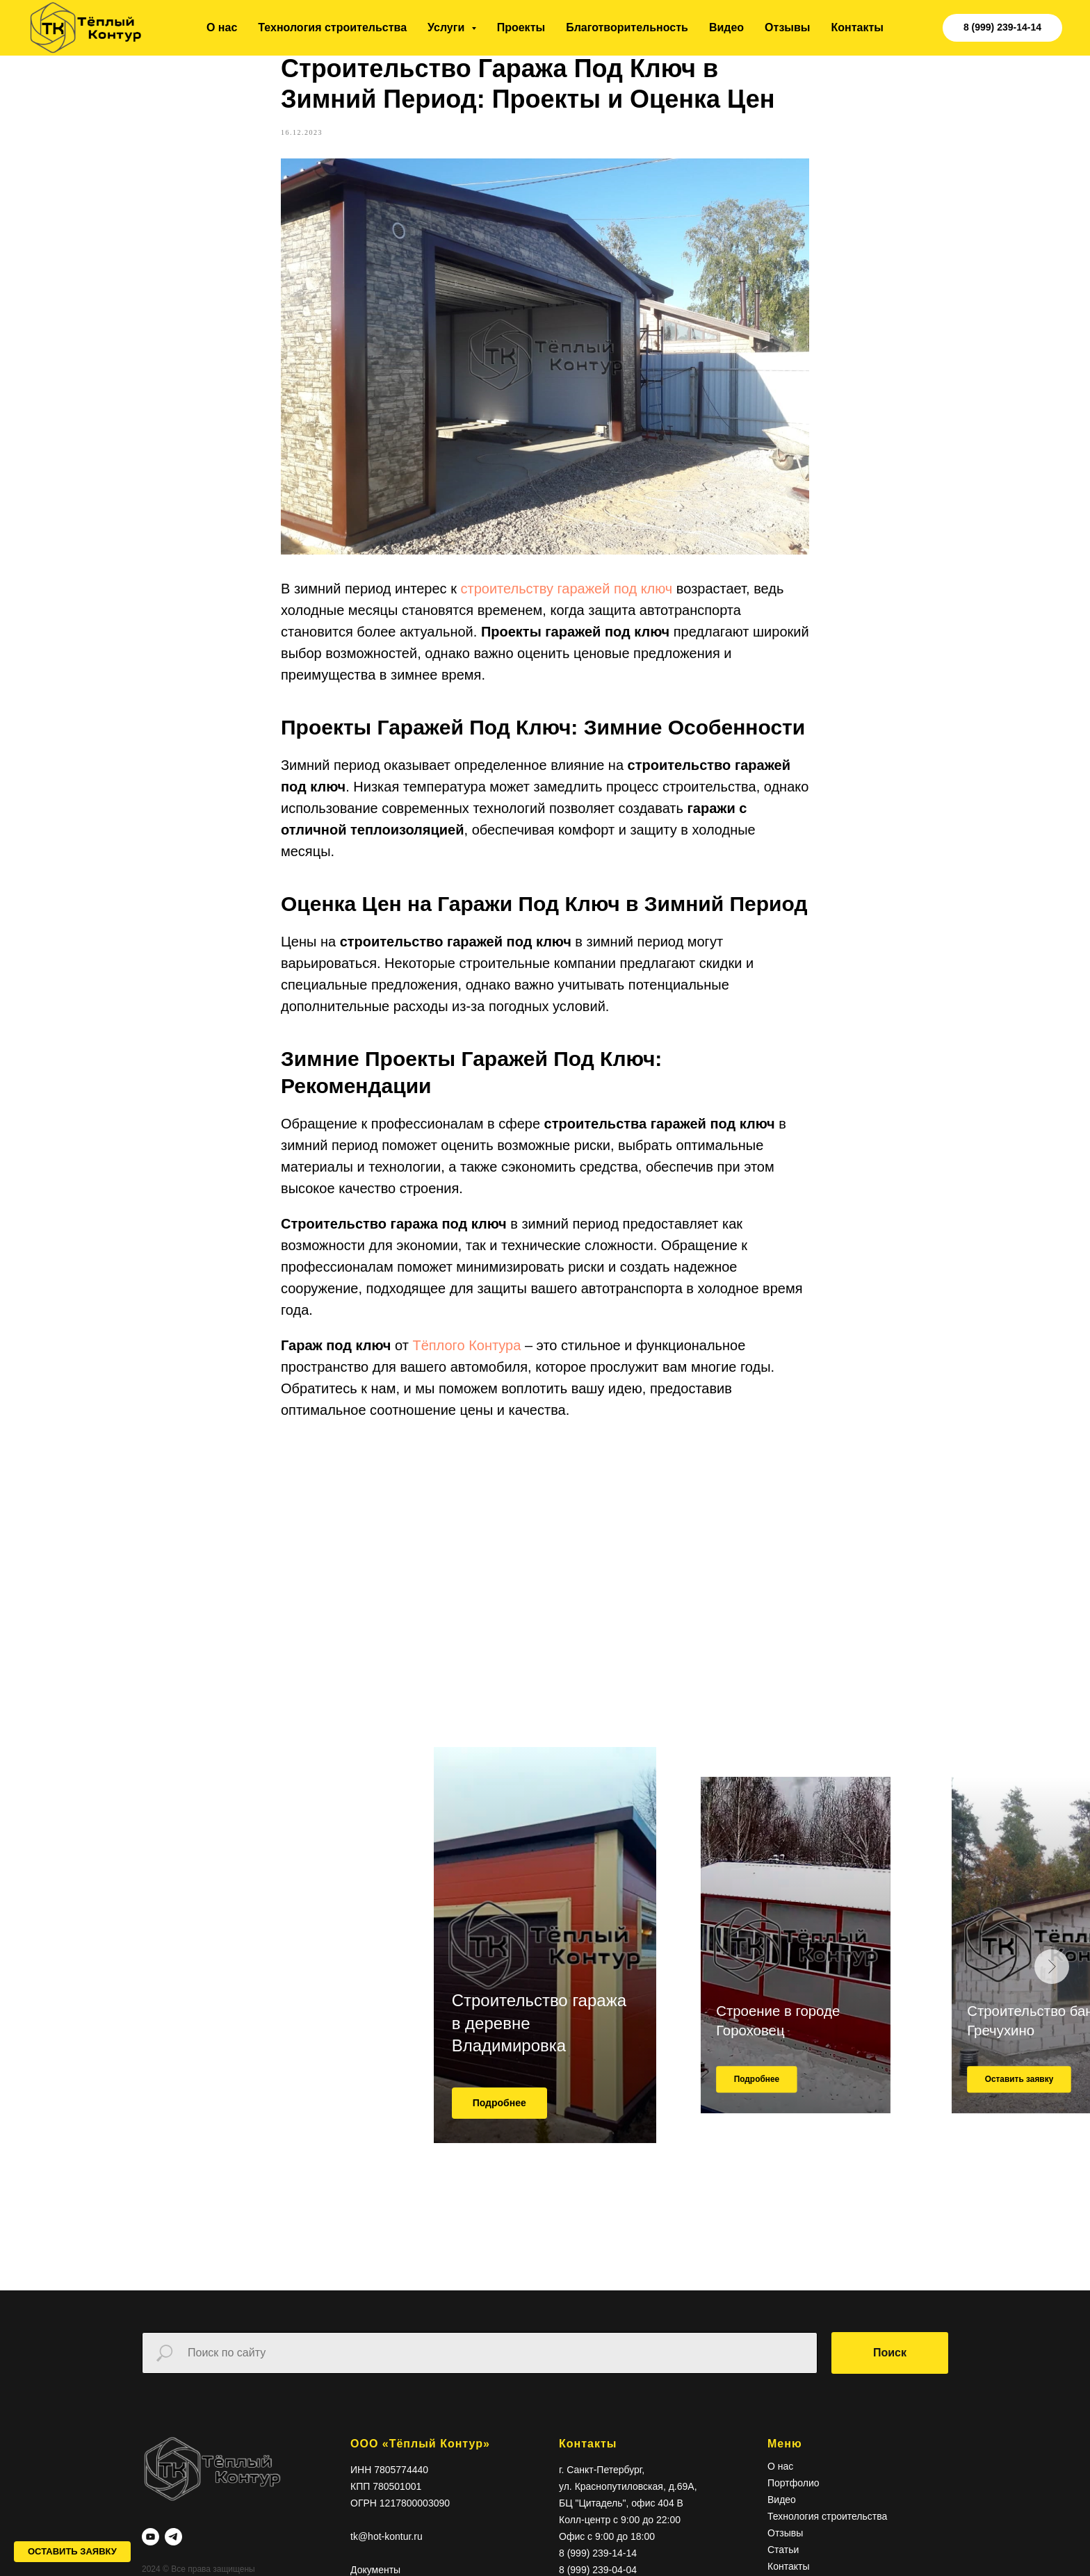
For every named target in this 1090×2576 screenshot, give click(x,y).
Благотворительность (627, 27)
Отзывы (787, 27)
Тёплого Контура (466, 1358)
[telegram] (173, 2561)
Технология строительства (332, 27)
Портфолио (793, 2508)
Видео (726, 27)
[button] (72, 2551)
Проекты (521, 27)
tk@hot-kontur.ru (386, 2562)
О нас (221, 27)
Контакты (857, 27)
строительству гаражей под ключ (566, 601)
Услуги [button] (448, 27)
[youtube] (150, 2561)
